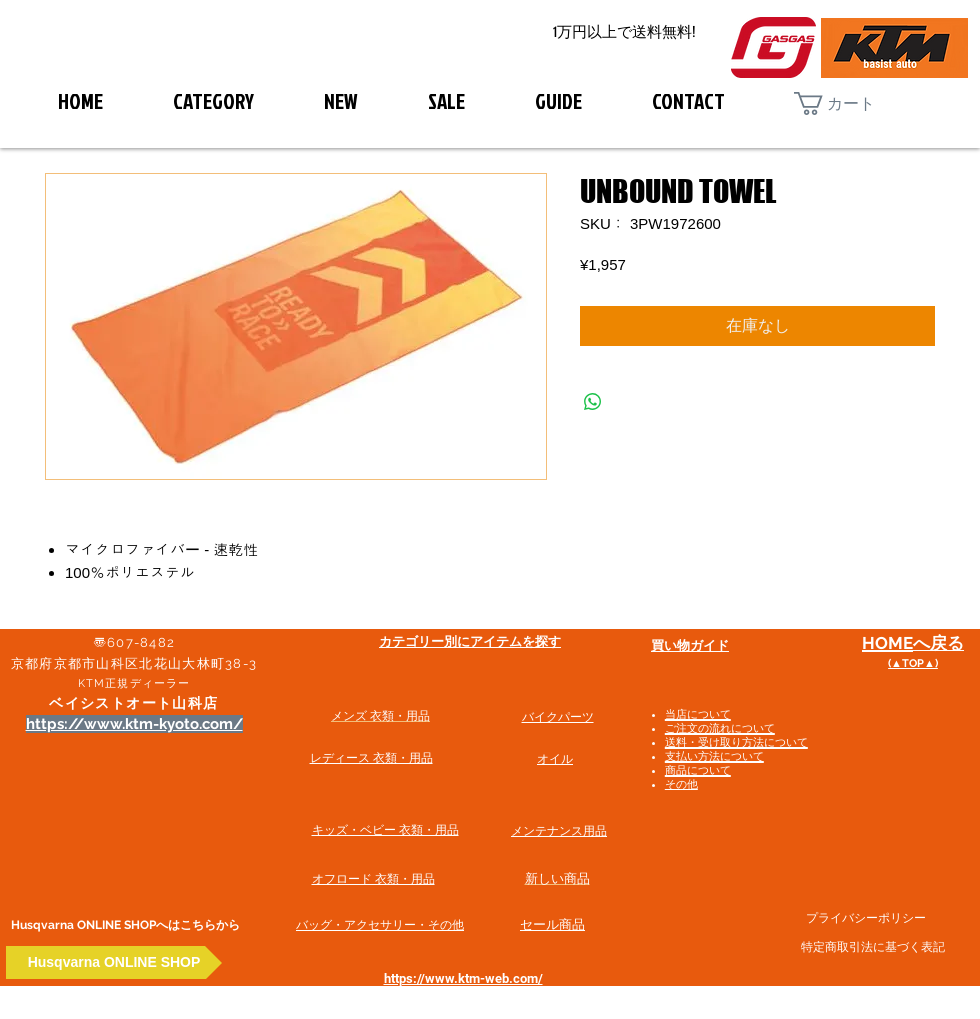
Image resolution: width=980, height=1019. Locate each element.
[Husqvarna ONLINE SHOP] (114, 962)
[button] (850, 103)
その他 (681, 784)
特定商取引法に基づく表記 (873, 947)
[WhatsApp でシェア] (593, 402)
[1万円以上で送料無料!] (624, 32)
